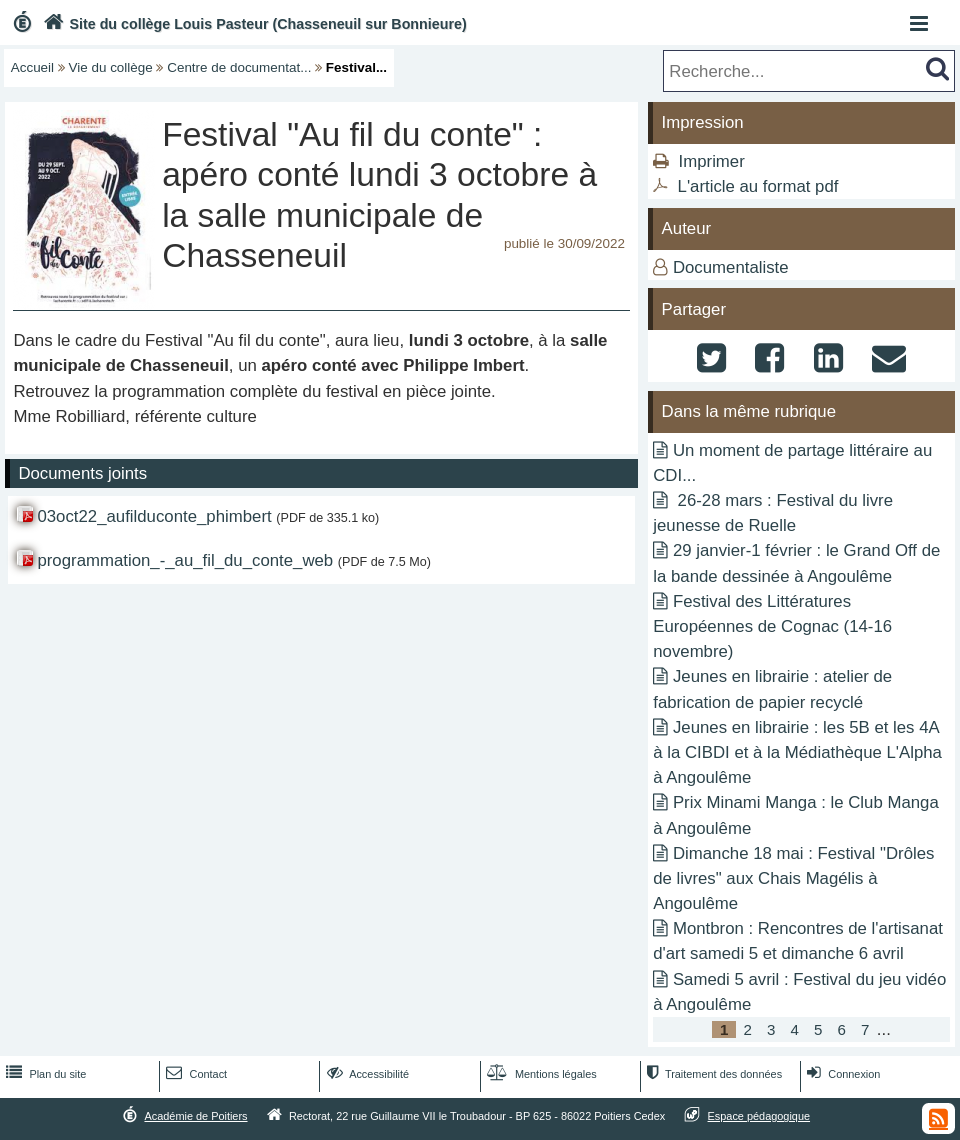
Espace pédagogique (759, 1116)
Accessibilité (366, 1074)
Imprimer (712, 161)
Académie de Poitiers (195, 1116)
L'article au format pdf (758, 186)
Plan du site (44, 1074)
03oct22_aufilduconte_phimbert (154, 516)
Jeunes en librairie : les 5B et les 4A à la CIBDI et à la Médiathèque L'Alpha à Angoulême (797, 752)
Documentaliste (731, 267)
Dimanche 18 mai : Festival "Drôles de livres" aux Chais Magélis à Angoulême (793, 878)
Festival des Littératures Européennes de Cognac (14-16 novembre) (772, 626)
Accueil (32, 67)
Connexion (841, 1074)
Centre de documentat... (239, 67)
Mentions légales (540, 1074)
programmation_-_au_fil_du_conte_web (185, 560)
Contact (194, 1074)
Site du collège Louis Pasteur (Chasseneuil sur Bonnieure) (253, 24)
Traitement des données (712, 1074)
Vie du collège (111, 67)
